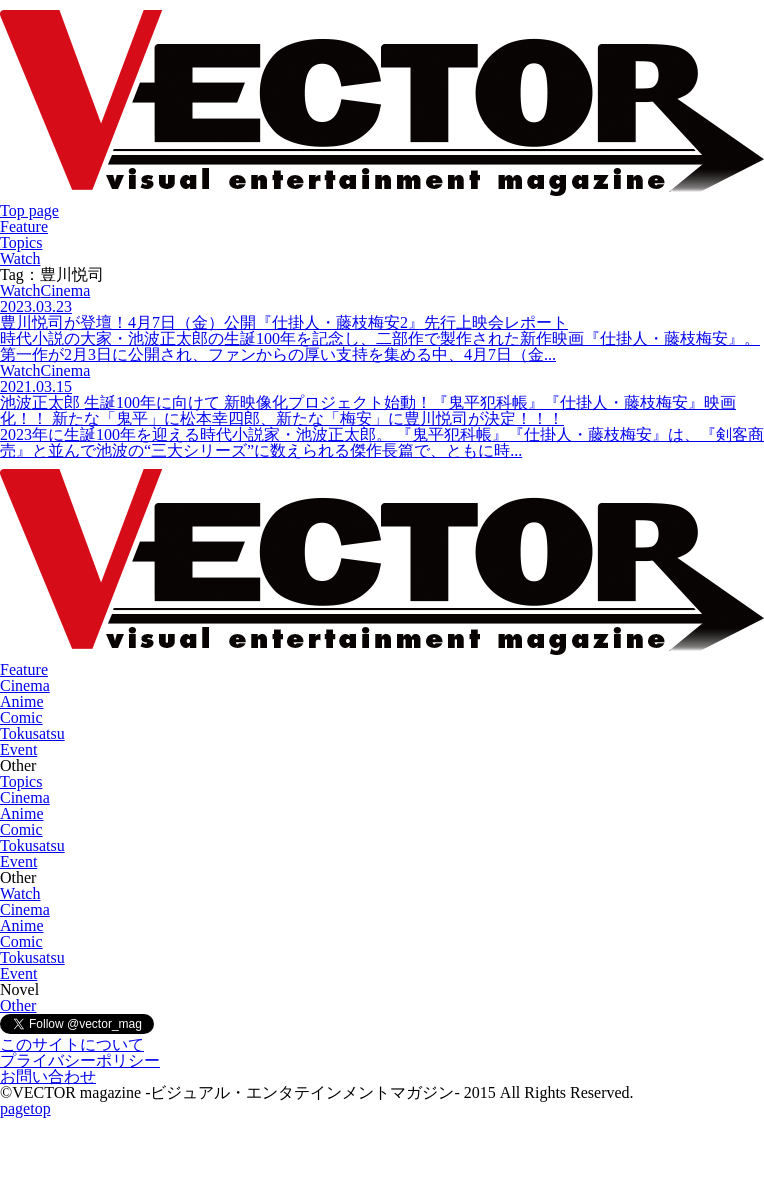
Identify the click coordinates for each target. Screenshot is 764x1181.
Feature (24, 226)
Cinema (25, 685)
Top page (29, 210)
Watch (20, 258)
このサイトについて (72, 1044)
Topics (21, 242)
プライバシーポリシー (80, 1060)
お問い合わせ (48, 1076)
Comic (21, 717)
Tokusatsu (32, 733)
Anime (22, 701)
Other (18, 1005)
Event (18, 749)
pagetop (25, 1108)
